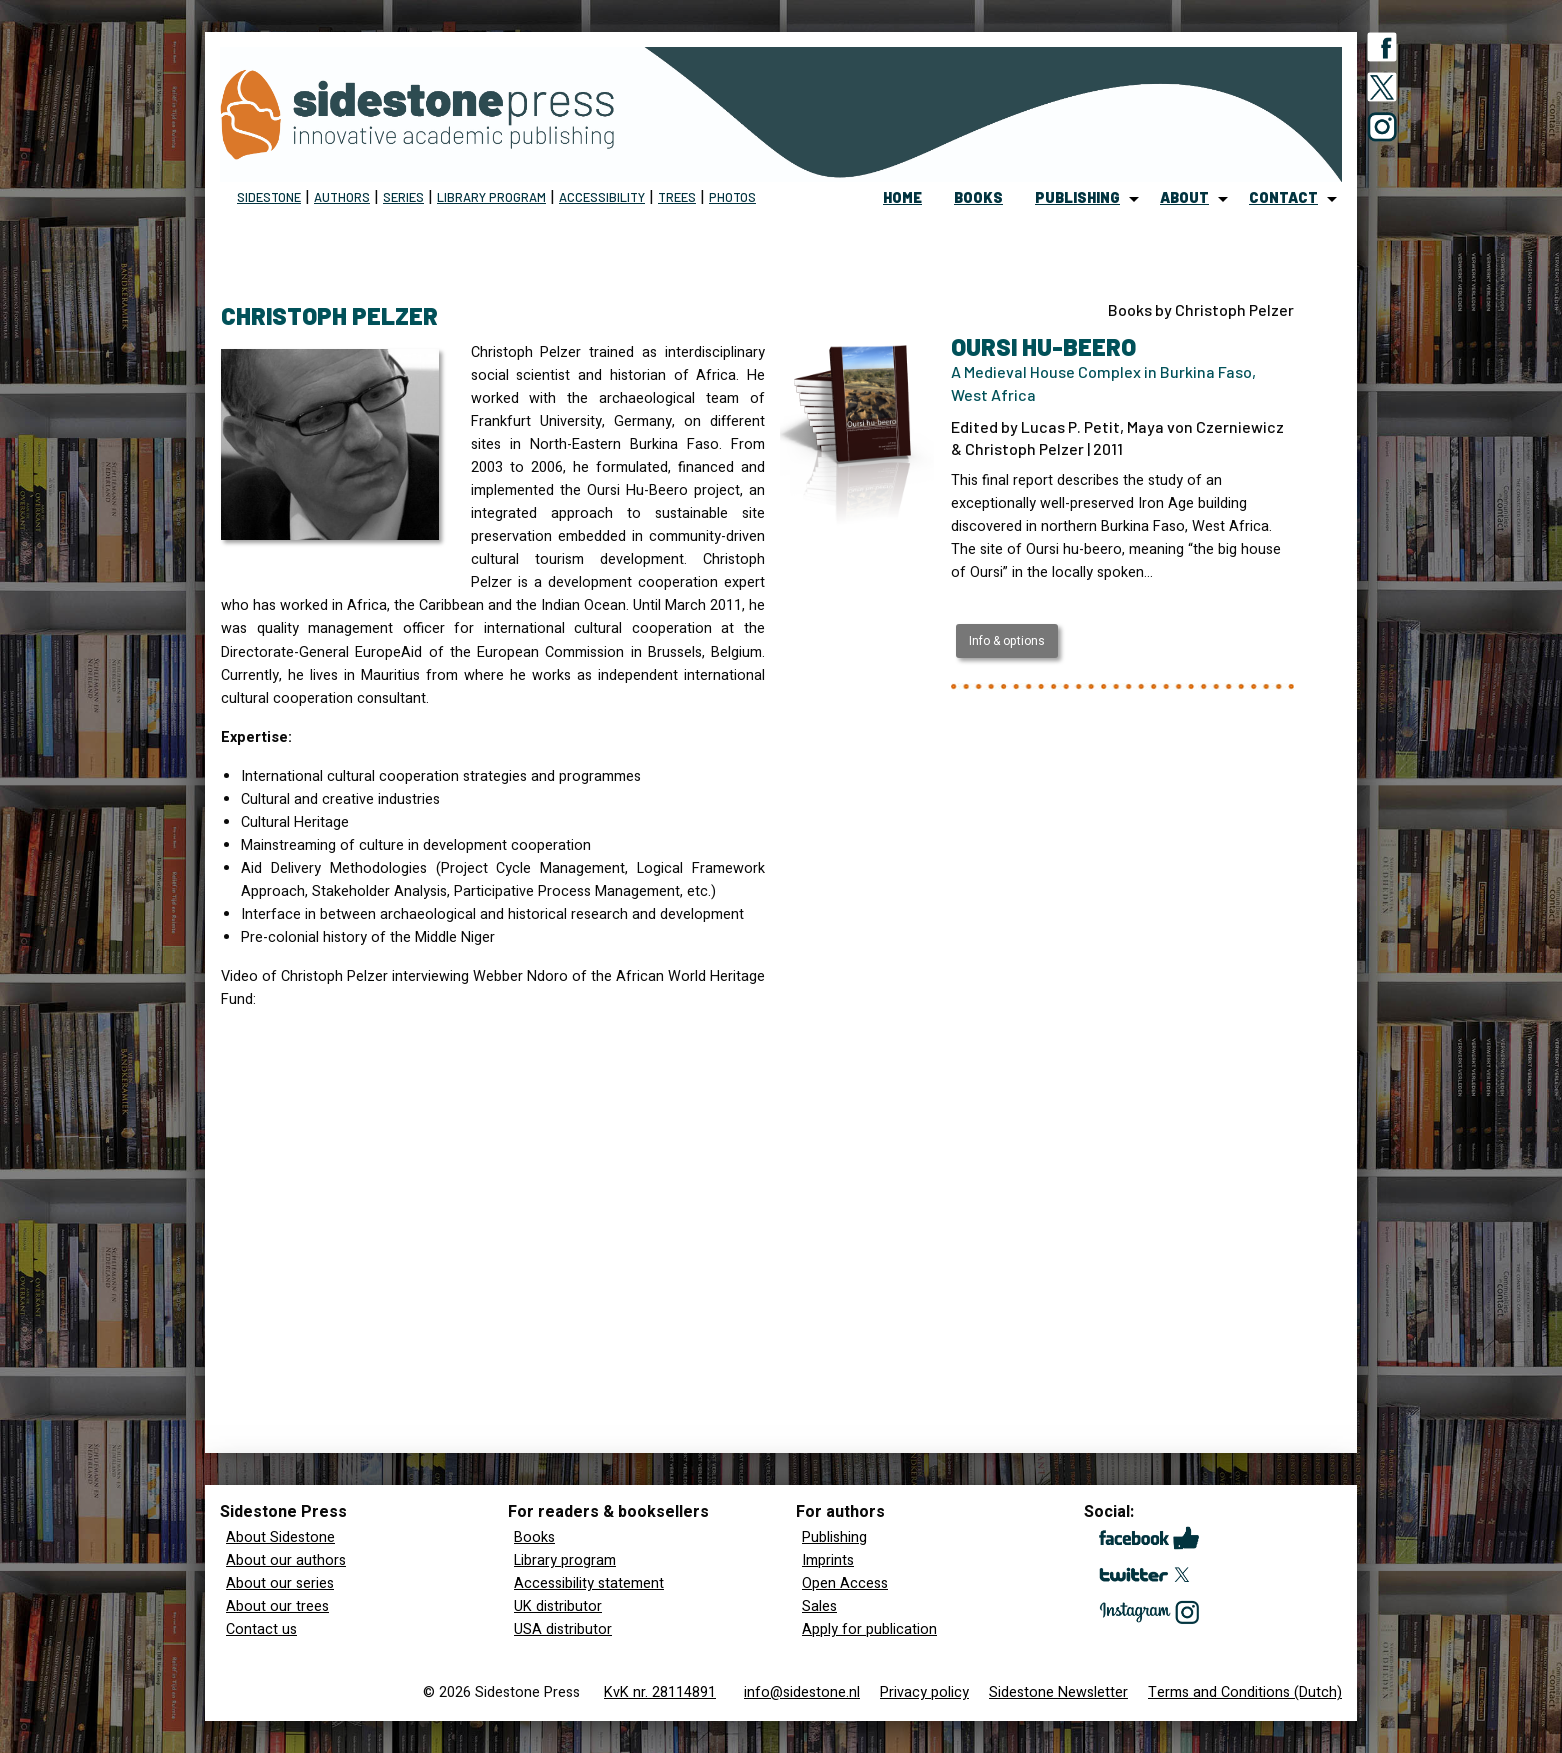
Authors (342, 197)
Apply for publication (869, 1629)
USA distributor (563, 1629)
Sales (819, 1606)
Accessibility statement (589, 1583)
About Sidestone (280, 1537)
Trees (677, 197)
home (902, 197)
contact (1283, 197)
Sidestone (269, 197)
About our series (280, 1583)
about (1184, 197)
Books (534, 1537)
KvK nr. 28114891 (660, 1692)
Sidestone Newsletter (1058, 1692)
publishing (1077, 197)
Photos (732, 197)
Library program (491, 197)
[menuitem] (902, 199)
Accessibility (602, 197)
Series (403, 197)
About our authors (286, 1560)
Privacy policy (924, 1692)
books (978, 197)
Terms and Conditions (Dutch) (1245, 1692)
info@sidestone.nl (802, 1692)
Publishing (834, 1537)
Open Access (845, 1583)
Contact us (261, 1629)
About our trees (277, 1606)
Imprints (828, 1560)
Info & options (1007, 641)
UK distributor (558, 1606)
